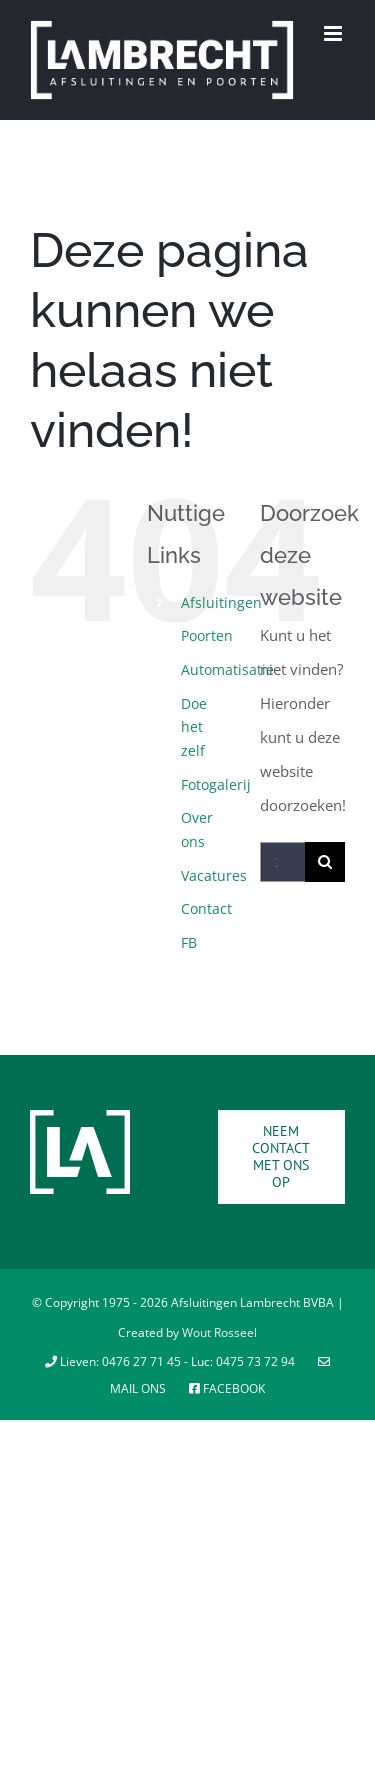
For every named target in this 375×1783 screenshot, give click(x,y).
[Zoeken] (325, 862)
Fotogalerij (216, 784)
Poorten (207, 635)
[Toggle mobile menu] (334, 33)
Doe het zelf (194, 727)
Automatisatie (227, 669)
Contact (206, 908)
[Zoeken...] (282, 862)
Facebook (227, 1388)
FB (189, 942)
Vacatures (214, 875)
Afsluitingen (221, 602)
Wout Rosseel (219, 1332)
